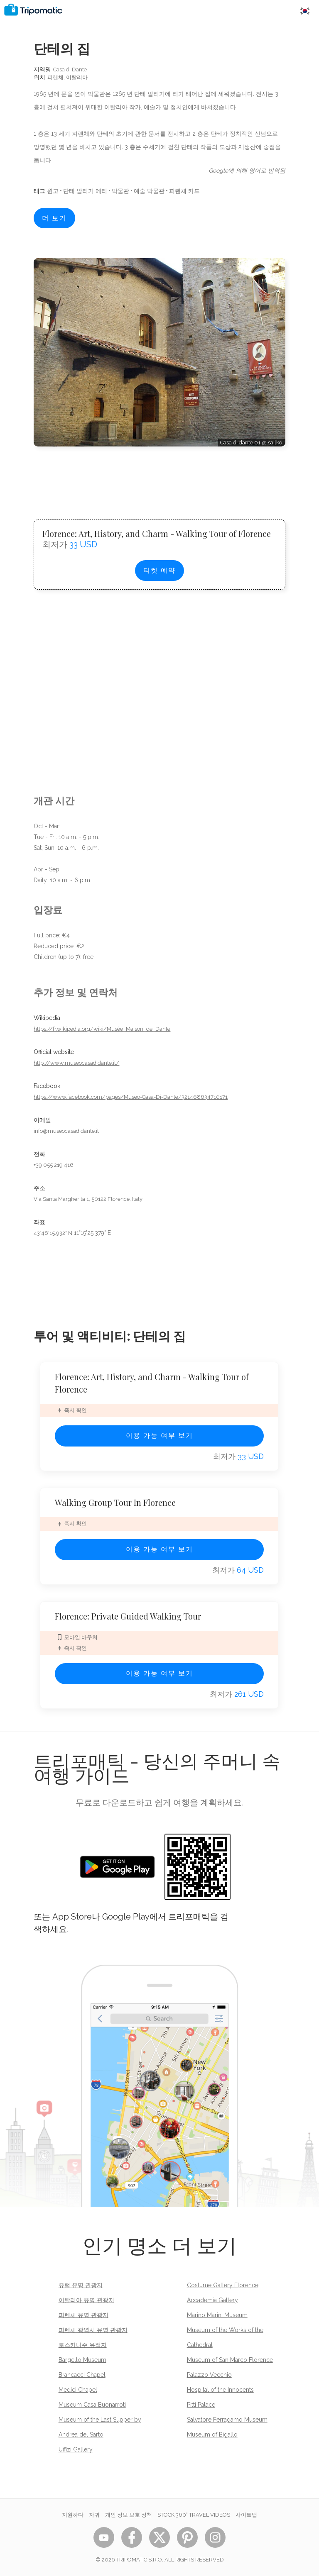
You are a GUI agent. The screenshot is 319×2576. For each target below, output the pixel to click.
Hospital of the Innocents (220, 2389)
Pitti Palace (201, 2404)
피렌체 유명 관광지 (83, 2315)
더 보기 (54, 218)
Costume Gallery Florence (222, 2285)
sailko (275, 442)
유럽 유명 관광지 (81, 2285)
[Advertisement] (159, 475)
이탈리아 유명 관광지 (86, 2300)
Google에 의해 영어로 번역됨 (247, 170)
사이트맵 (246, 2515)
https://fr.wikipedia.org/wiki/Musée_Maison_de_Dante (102, 1029)
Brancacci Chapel (82, 2374)
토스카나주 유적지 (83, 2345)
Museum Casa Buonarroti (92, 2404)
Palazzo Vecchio (209, 2374)
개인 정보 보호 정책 (128, 2515)
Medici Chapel (78, 2389)
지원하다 (72, 2515)
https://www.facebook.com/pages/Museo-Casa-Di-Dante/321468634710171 (131, 1097)
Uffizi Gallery (76, 2449)
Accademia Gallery (212, 2300)
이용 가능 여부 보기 (159, 1435)
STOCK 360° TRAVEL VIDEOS (193, 2515)
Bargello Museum (82, 2359)
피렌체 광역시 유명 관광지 (93, 2330)
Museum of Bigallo (212, 2434)
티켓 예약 (159, 570)
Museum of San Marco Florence (230, 2359)
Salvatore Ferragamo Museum (227, 2419)
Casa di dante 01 (241, 442)
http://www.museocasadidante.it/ (76, 1063)
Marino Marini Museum (217, 2315)
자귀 (94, 2515)
